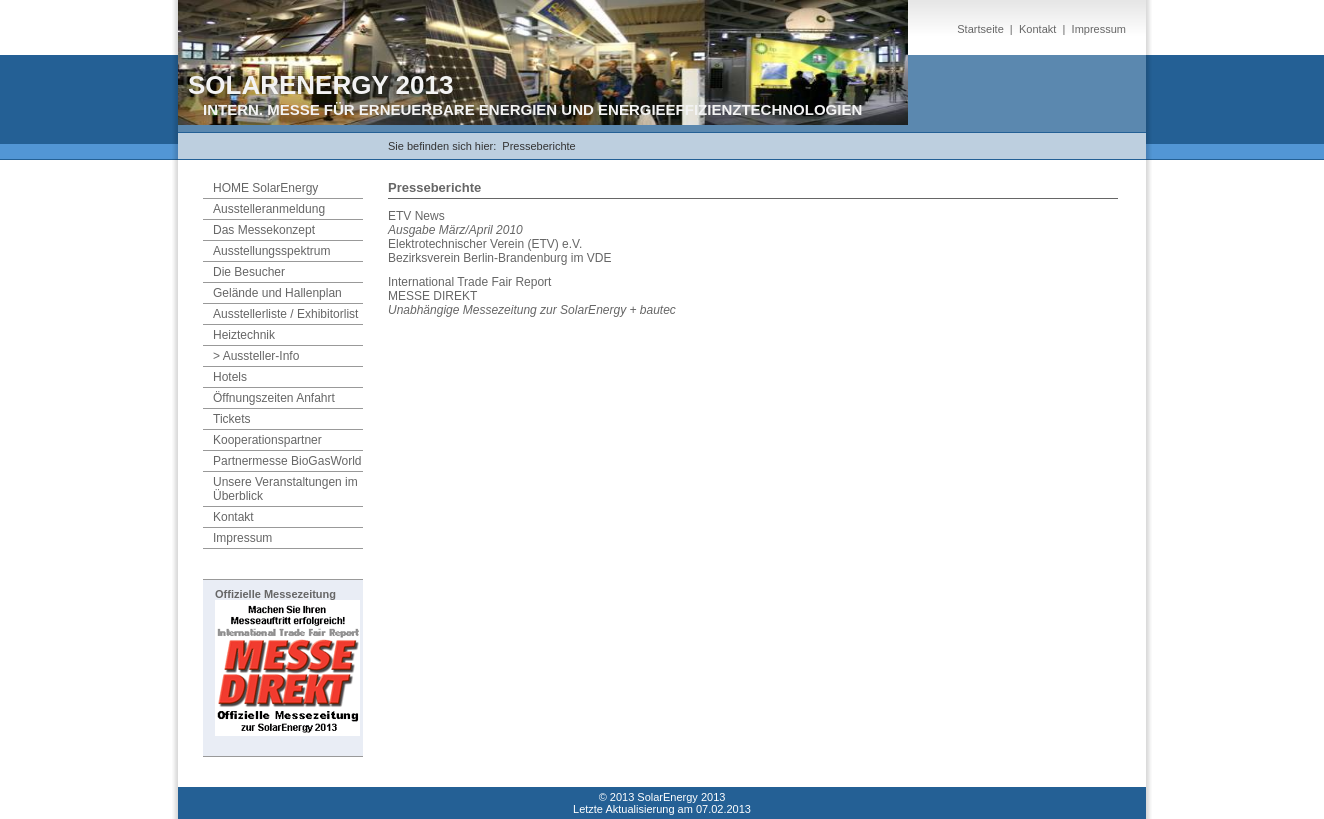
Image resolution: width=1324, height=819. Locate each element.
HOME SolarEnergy (265, 188)
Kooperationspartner (267, 440)
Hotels (230, 377)
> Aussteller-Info (256, 356)
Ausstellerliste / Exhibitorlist (285, 314)
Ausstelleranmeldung (269, 209)
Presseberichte (538, 146)
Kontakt (1037, 29)
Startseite (980, 29)
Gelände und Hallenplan (277, 293)
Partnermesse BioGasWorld (287, 461)
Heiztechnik (244, 335)
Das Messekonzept (264, 230)
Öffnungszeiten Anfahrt (274, 398)
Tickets (232, 419)
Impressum (1099, 29)
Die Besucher (249, 272)
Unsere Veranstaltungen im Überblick (285, 489)
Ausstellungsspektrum (271, 251)
